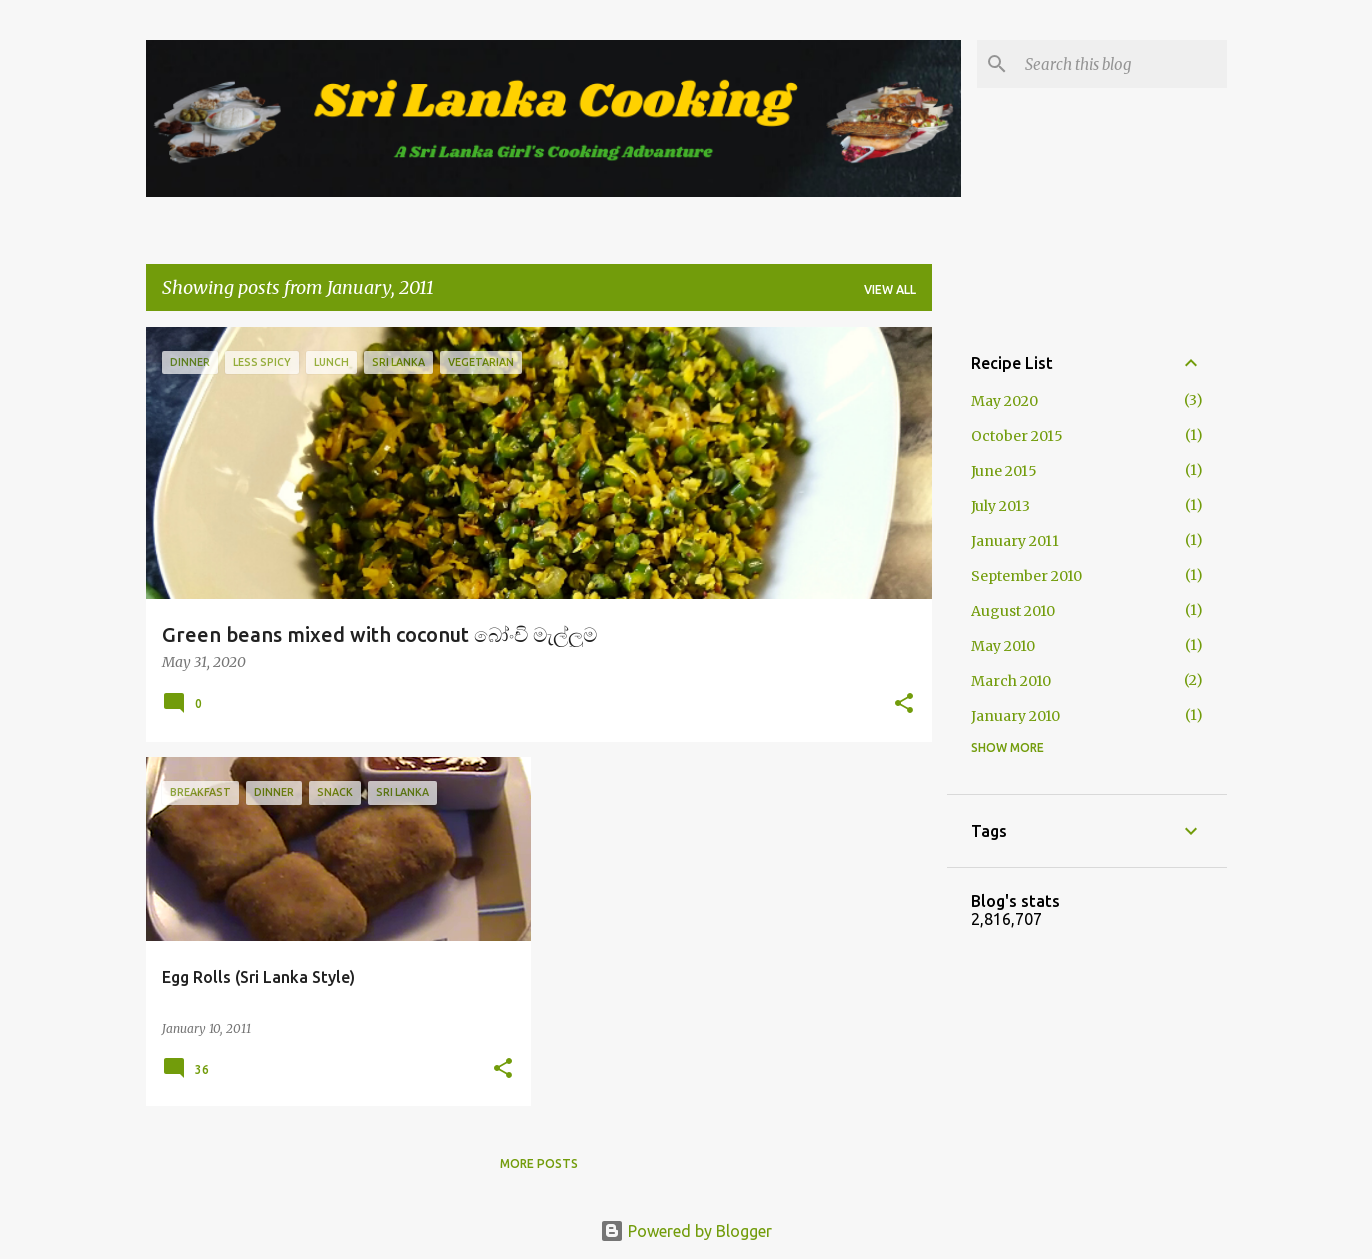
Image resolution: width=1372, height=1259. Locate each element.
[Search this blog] (1122, 64)
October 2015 (1017, 436)
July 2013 (1000, 506)
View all (890, 289)
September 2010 (1026, 576)
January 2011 (1015, 541)
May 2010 (1003, 646)
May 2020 (1004, 401)
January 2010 (1015, 716)
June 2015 (1004, 471)
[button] (904, 705)
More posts (539, 1163)
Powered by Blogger (686, 1231)
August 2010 (1013, 611)
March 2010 (1011, 681)
